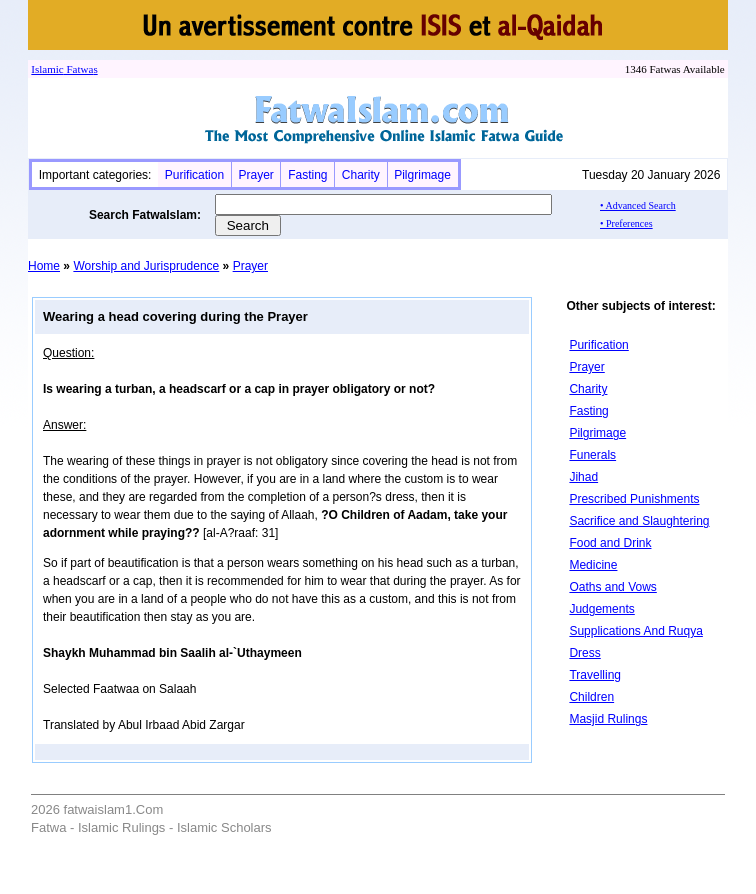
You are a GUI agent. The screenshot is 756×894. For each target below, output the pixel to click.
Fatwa (79, 69)
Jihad (583, 477)
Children (591, 697)
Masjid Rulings (608, 719)
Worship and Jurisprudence (146, 266)
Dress (584, 653)
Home (44, 266)
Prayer (255, 175)
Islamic (47, 69)
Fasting (307, 175)
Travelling (595, 675)
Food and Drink (610, 543)
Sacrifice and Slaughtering (639, 521)
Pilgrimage (422, 175)
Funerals (592, 455)
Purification (194, 175)
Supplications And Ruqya (635, 631)
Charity (361, 175)
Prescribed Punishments (634, 499)
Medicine (593, 565)
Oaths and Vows (612, 587)
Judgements (601, 609)
